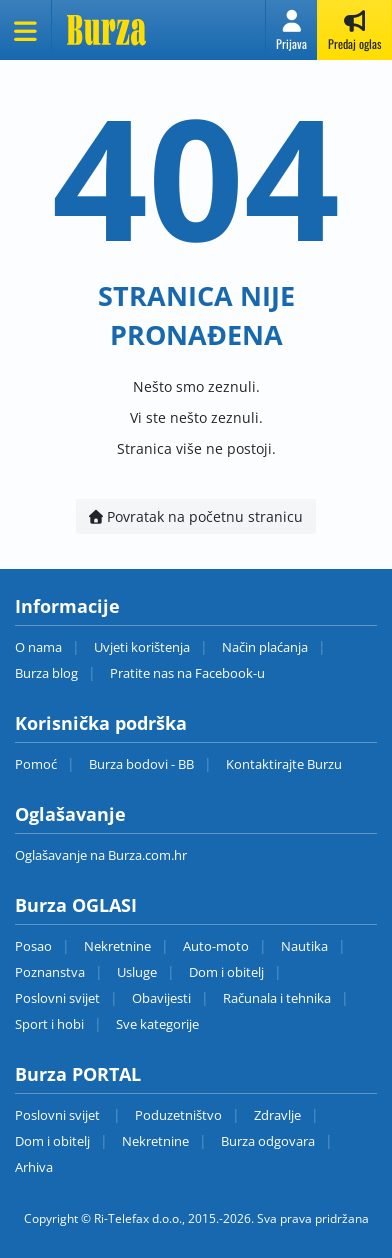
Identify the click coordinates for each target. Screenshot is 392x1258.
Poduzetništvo (178, 1115)
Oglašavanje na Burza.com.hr (101, 855)
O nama (38, 647)
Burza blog (46, 673)
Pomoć (36, 764)
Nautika (304, 946)
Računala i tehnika (277, 998)
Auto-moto (216, 946)
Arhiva (34, 1167)
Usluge (137, 972)
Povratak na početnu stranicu (196, 516)
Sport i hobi (49, 1024)
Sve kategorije (157, 1024)
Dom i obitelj (226, 972)
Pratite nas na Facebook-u (187, 673)
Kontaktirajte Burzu (284, 764)
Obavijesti (161, 998)
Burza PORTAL (78, 1074)
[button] (291, 30)
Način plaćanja (265, 647)
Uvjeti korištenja (142, 647)
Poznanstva (50, 972)
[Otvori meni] (26, 30)
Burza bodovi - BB (141, 764)
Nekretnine (117, 946)
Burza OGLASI (76, 905)
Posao (33, 946)
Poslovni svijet (57, 998)
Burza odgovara (268, 1141)
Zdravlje (277, 1115)
